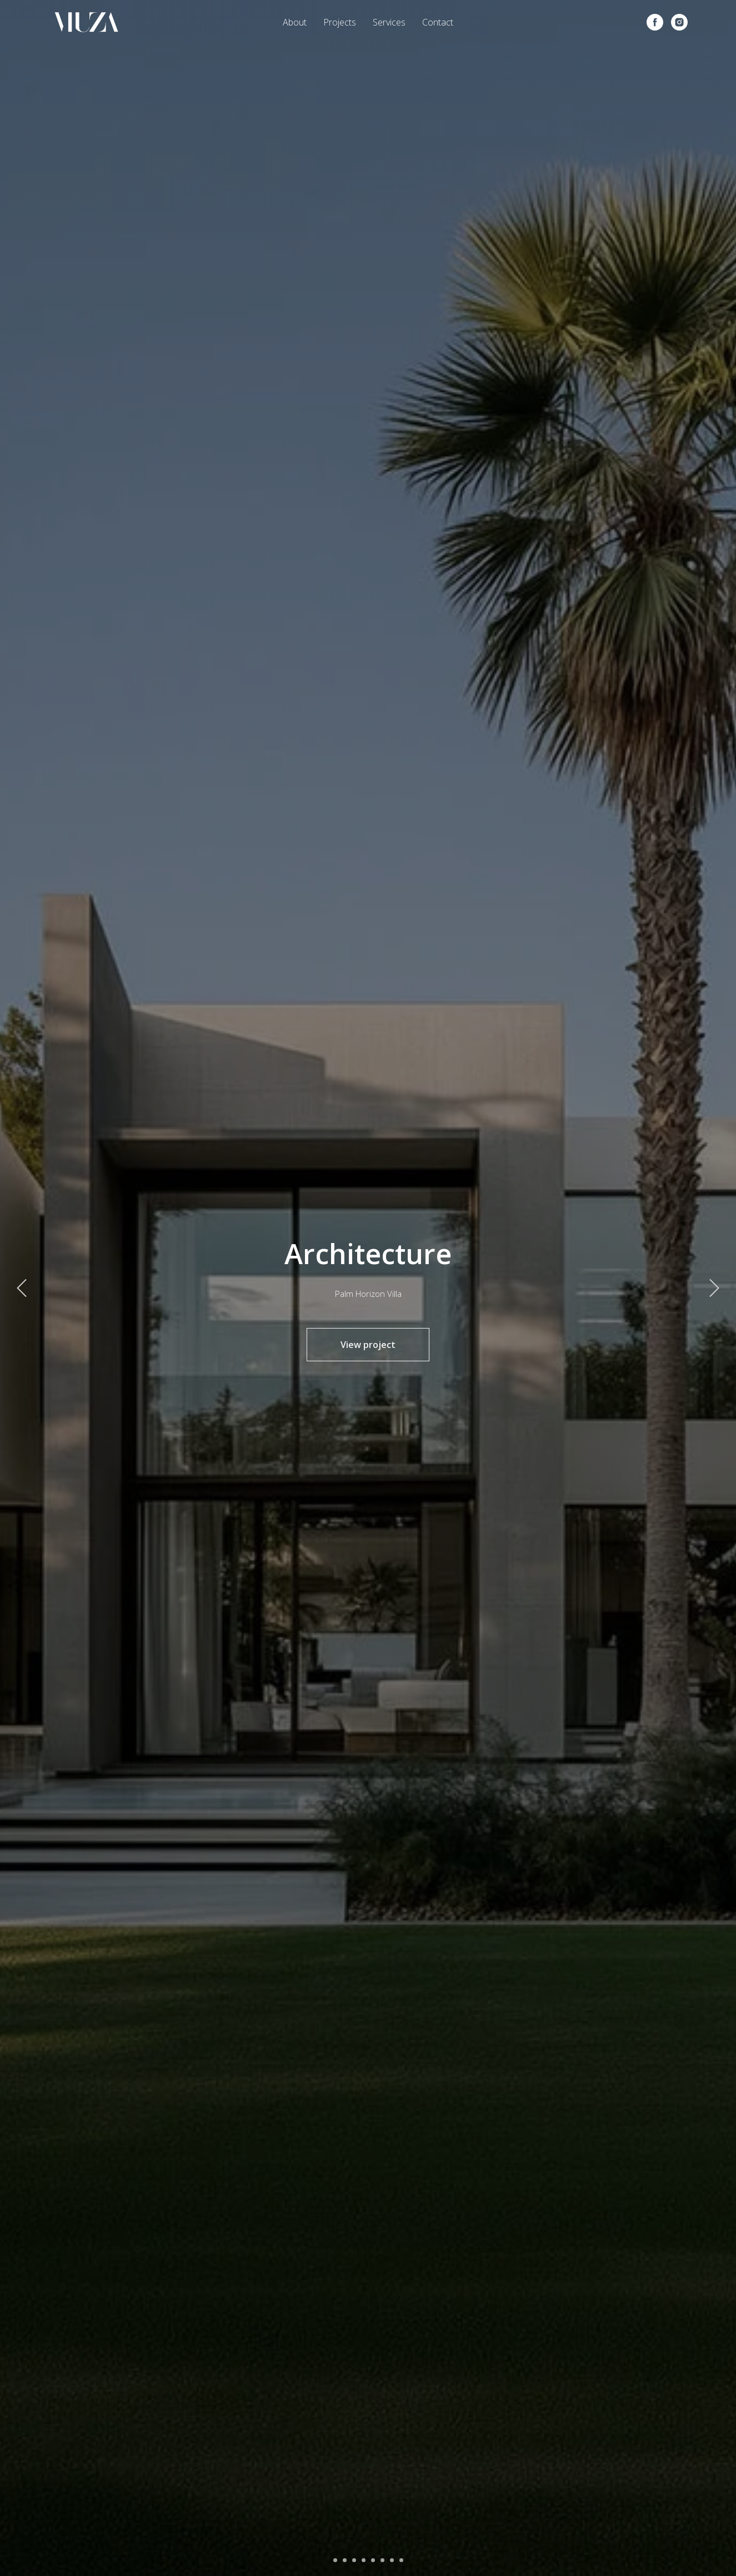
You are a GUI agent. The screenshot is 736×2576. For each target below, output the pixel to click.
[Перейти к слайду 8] (401, 2560)
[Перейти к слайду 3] (354, 2560)
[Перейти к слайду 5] (373, 2560)
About (295, 22)
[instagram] (679, 22)
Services (389, 22)
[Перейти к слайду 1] (335, 2560)
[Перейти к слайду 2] (345, 2560)
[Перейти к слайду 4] (364, 2560)
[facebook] (655, 22)
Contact (437, 22)
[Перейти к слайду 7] (392, 2560)
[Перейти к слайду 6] (382, 2560)
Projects (339, 22)
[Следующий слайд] (714, 1288)
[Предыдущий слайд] (22, 1288)
